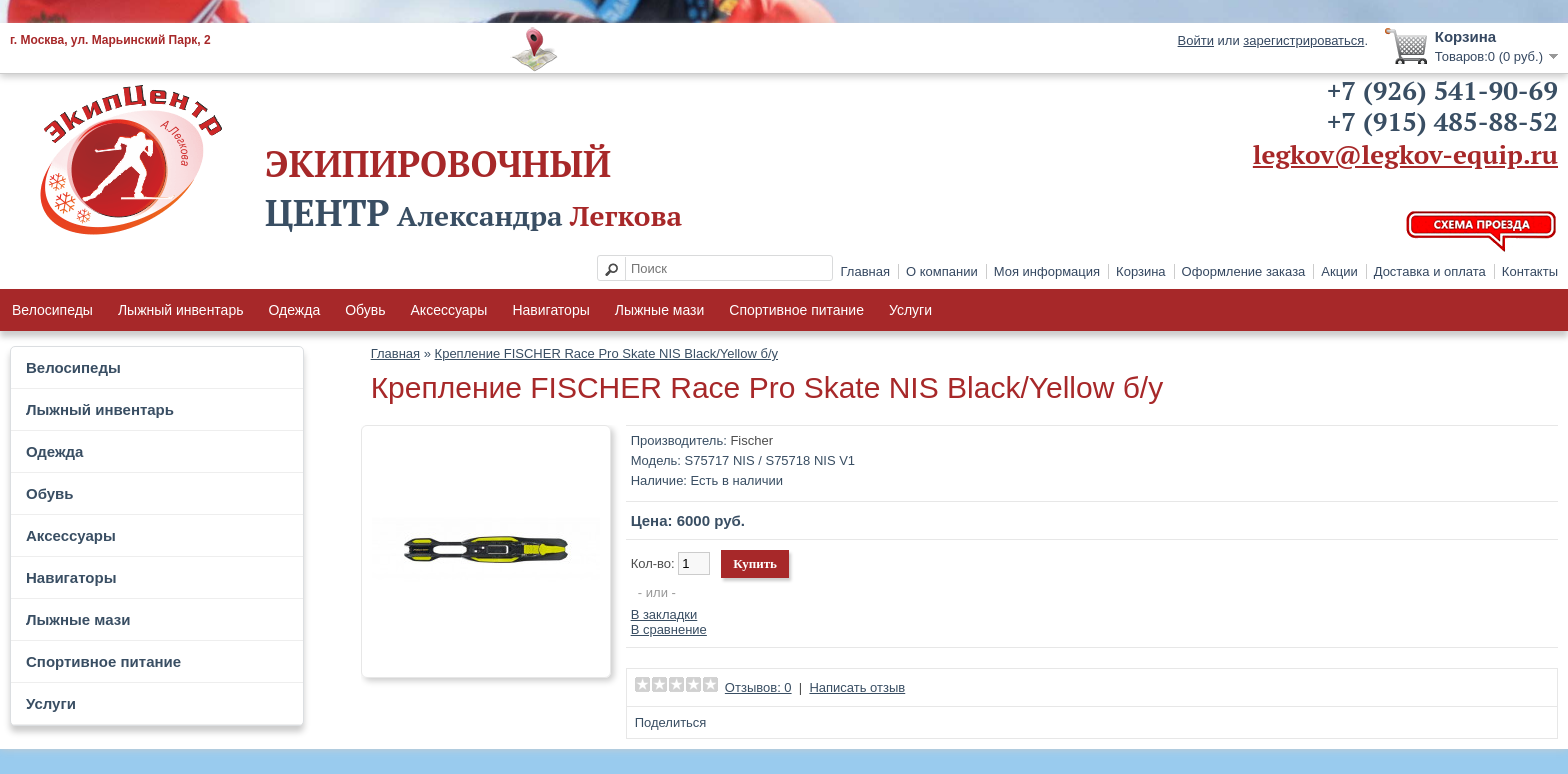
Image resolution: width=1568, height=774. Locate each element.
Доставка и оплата (1430, 271)
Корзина (1141, 271)
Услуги (910, 310)
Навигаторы (550, 310)
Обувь (365, 310)
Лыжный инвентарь (181, 310)
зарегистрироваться (1303, 40)
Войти (1196, 40)
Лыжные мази (660, 310)
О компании (942, 271)
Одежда (294, 310)
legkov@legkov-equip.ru (1405, 154)
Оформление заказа (1244, 271)
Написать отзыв (857, 687)
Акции (1339, 271)
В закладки (664, 614)
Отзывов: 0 (758, 687)
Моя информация (1047, 271)
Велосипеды (52, 310)
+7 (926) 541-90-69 (1442, 90)
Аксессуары (449, 310)
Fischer (751, 440)
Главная (865, 271)
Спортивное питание (796, 310)
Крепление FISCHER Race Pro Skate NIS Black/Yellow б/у (606, 353)
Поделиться (671, 722)
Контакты (1530, 271)
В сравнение (669, 629)
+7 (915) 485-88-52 (1442, 121)
